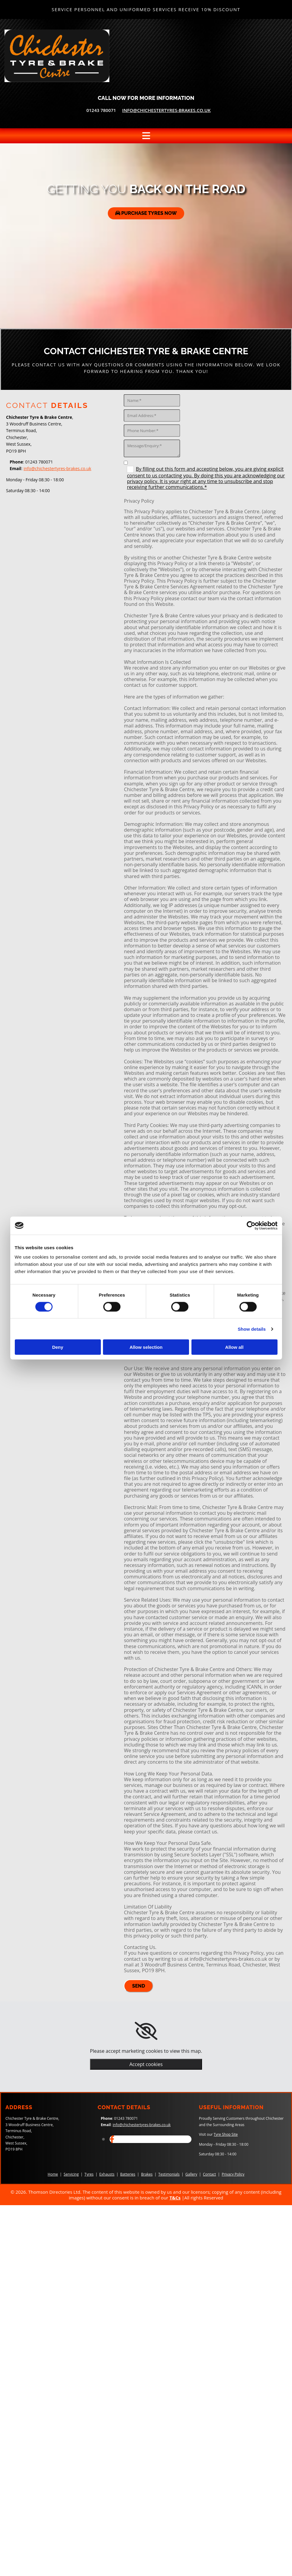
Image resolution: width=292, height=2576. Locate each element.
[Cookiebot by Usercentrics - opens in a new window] (251, 1225)
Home (53, 2174)
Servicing (71, 2174)
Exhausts (106, 2174)
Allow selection (146, 1347)
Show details (252, 1328)
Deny (57, 1347)
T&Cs (175, 2198)
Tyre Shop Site (226, 2134)
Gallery (191, 2174)
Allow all (234, 1347)
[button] (146, 213)
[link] (146, 2031)
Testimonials (169, 2174)
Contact (209, 2174)
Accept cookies (145, 2064)
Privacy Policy (233, 2174)
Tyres (89, 2174)
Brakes (146, 2174)
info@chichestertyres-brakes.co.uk (166, 110)
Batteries (127, 2174)
